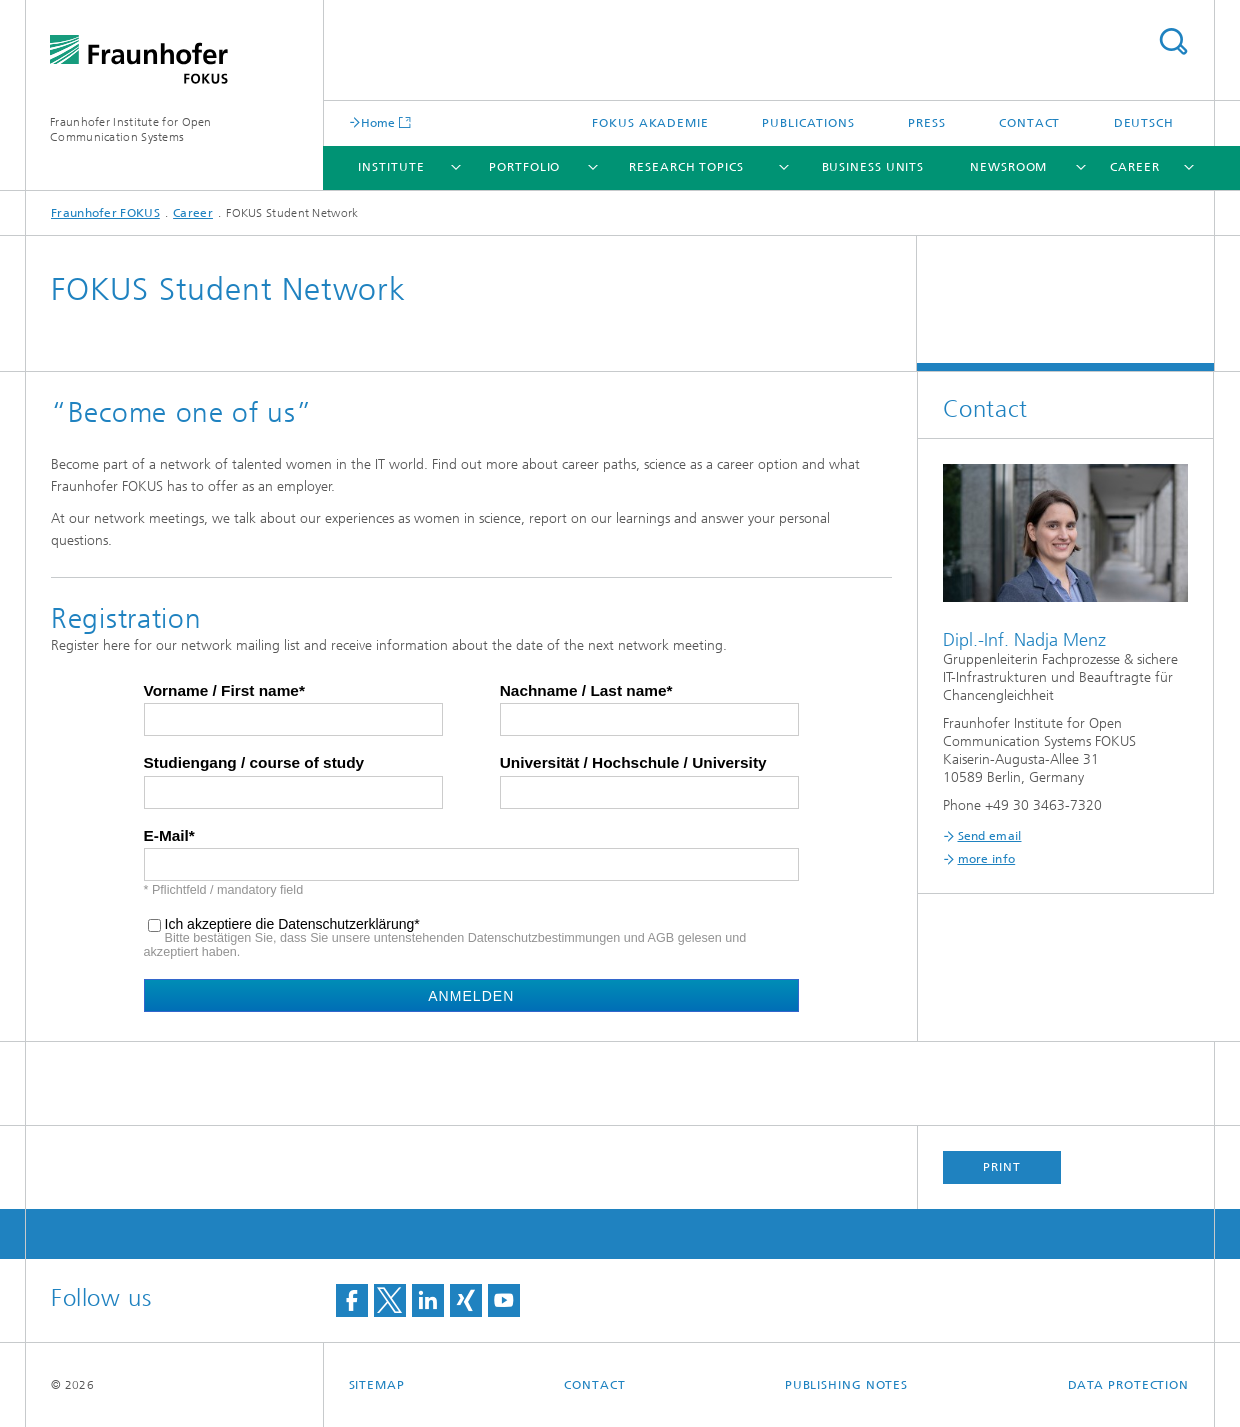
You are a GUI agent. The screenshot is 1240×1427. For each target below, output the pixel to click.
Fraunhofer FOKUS (105, 213)
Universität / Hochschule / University (633, 763)
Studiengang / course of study (254, 763)
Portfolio (524, 167)
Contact (1029, 123)
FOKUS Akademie (650, 123)
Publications (808, 123)
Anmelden (471, 996)
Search (1173, 41)
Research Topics (686, 167)
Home (378, 122)
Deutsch (1144, 123)
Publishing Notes (846, 1385)
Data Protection (1129, 1385)
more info (987, 859)
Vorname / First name (221, 691)
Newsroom (1008, 167)
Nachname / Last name (583, 691)
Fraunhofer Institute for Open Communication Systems (131, 129)
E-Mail (166, 836)
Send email (990, 836)
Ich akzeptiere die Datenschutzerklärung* (292, 924)
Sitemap (377, 1385)
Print (1002, 1167)
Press (927, 123)
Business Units (873, 167)
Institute (391, 167)
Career (1134, 167)
